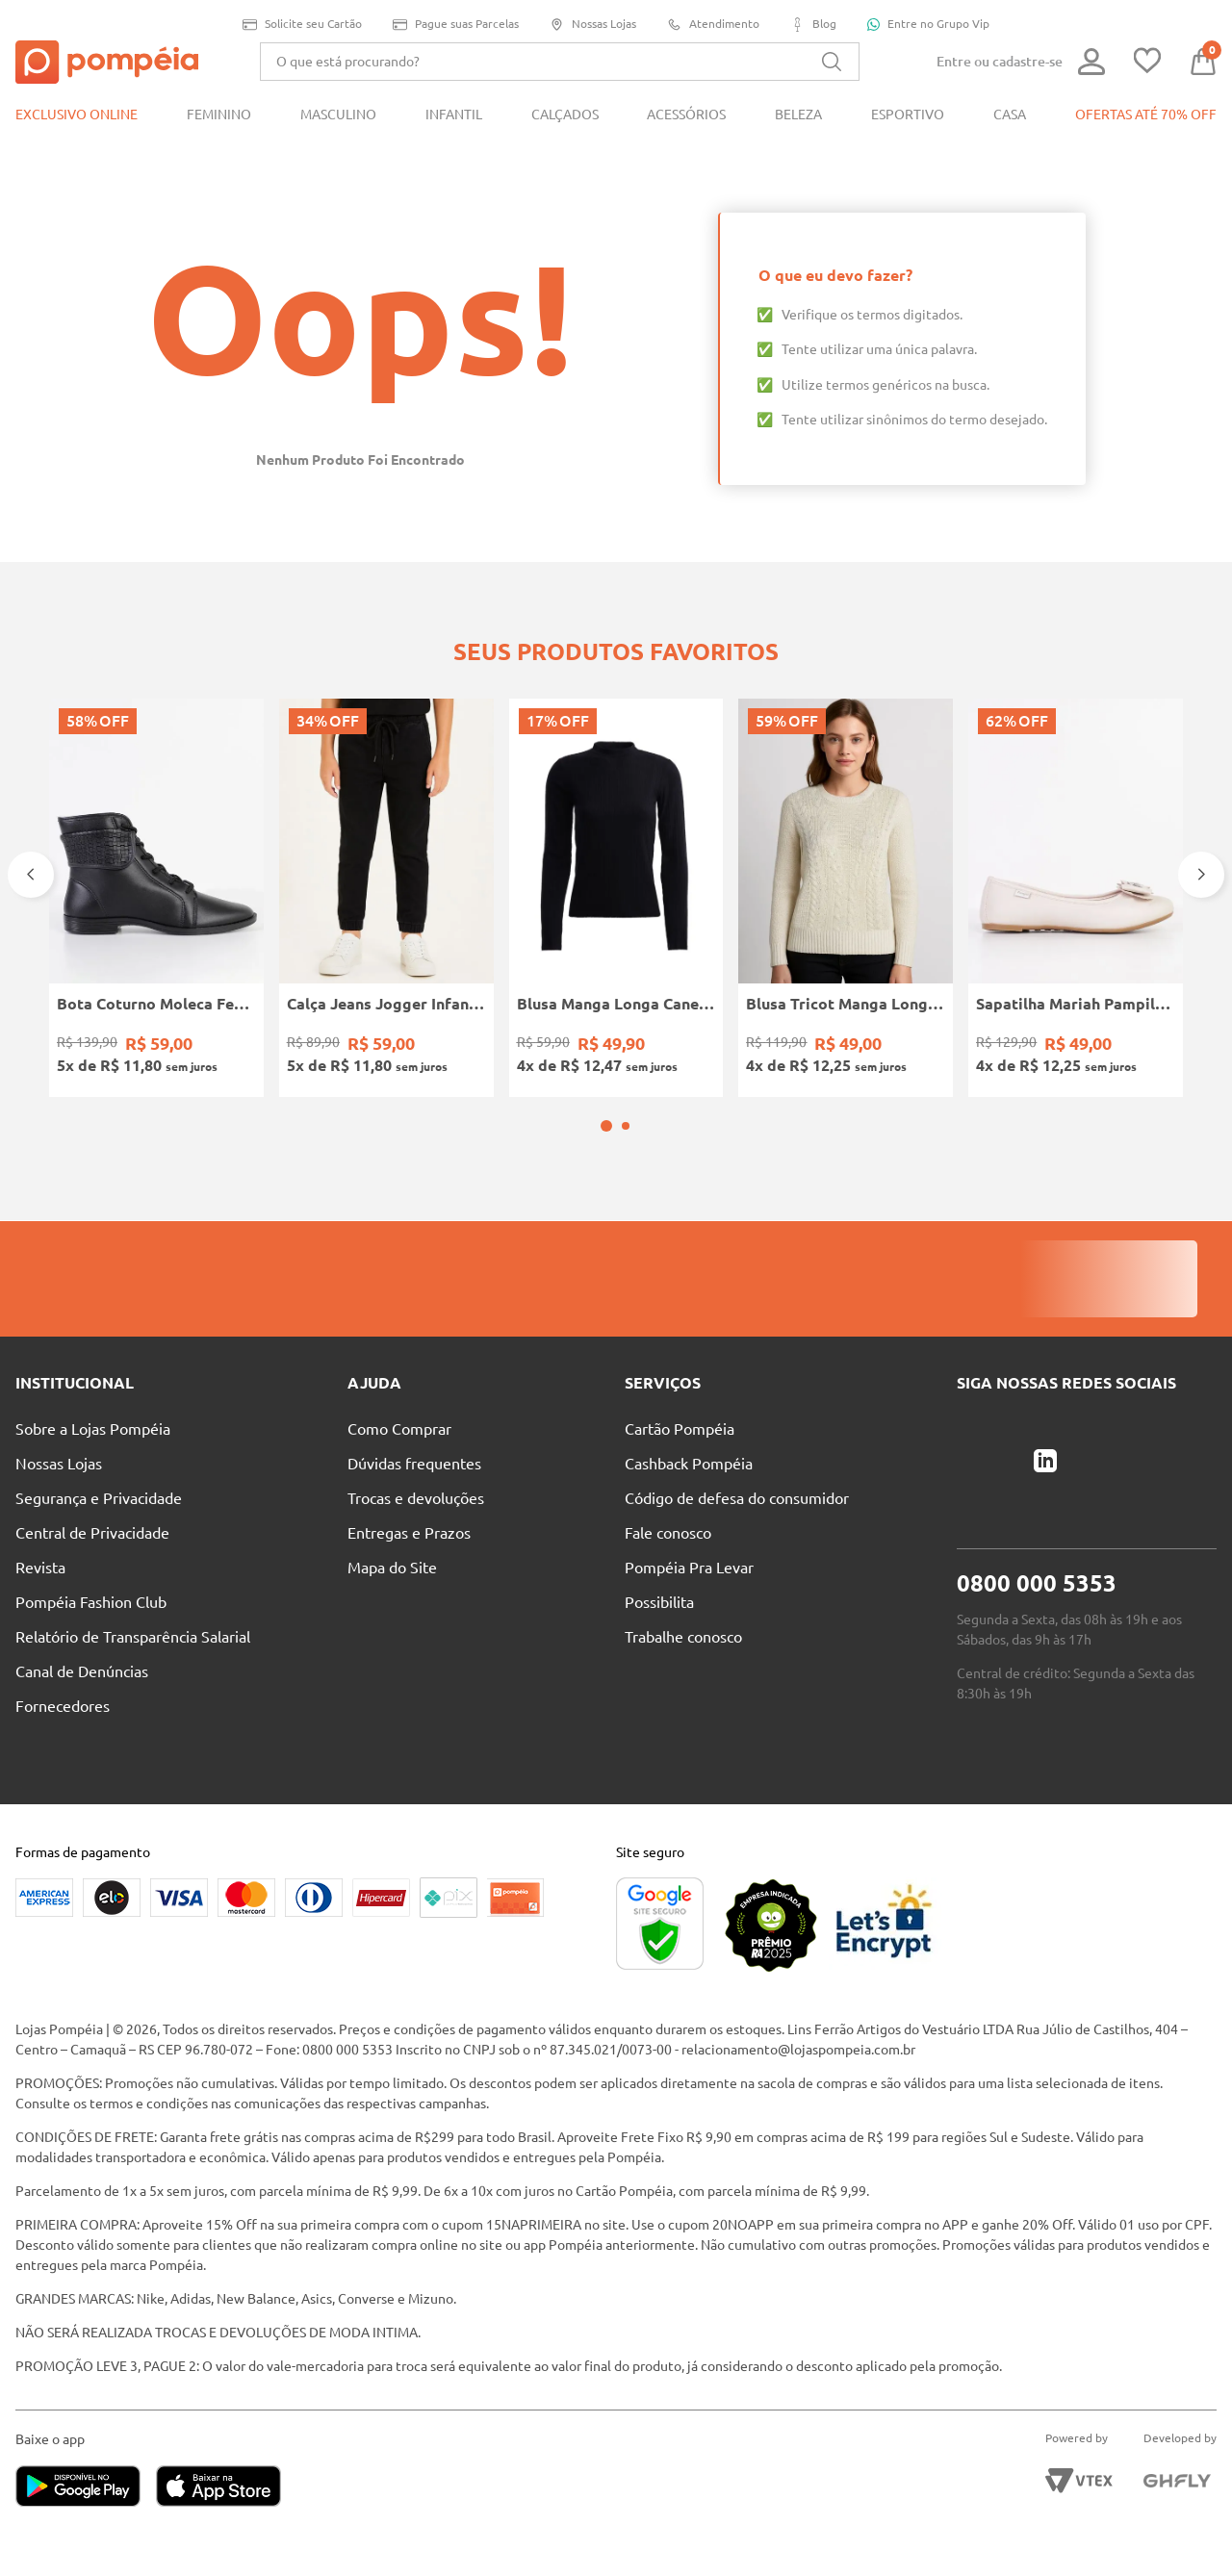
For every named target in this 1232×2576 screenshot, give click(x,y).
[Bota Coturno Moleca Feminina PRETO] (156, 898)
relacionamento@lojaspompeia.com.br (798, 2049)
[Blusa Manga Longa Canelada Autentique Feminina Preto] (616, 898)
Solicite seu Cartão (302, 24)
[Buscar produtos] (831, 61)
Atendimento (713, 24)
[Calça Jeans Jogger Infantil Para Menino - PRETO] (386, 898)
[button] (606, 1126)
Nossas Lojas (593, 24)
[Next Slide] (1201, 875)
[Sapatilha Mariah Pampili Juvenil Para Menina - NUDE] (1075, 898)
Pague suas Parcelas (456, 24)
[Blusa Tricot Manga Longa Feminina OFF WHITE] (845, 898)
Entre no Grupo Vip (928, 24)
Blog (813, 24)
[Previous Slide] (31, 875)
